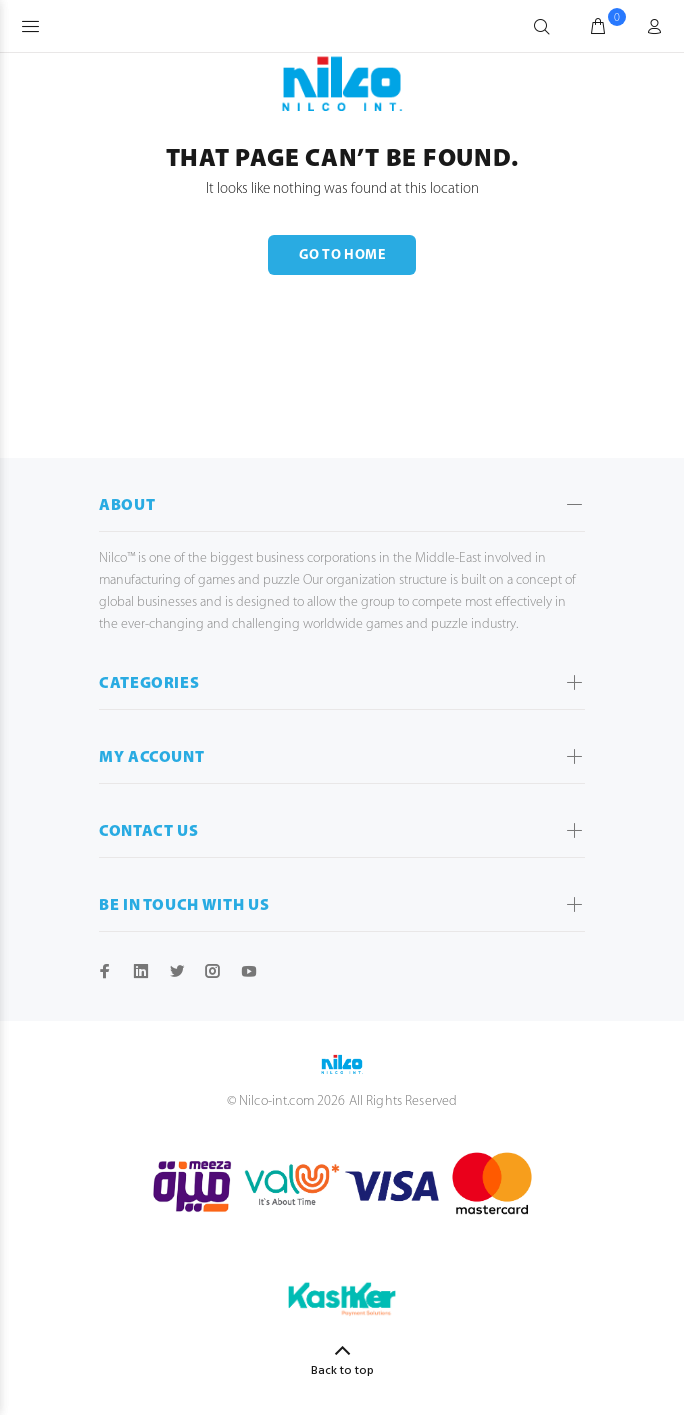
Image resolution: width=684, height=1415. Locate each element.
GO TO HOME (342, 255)
